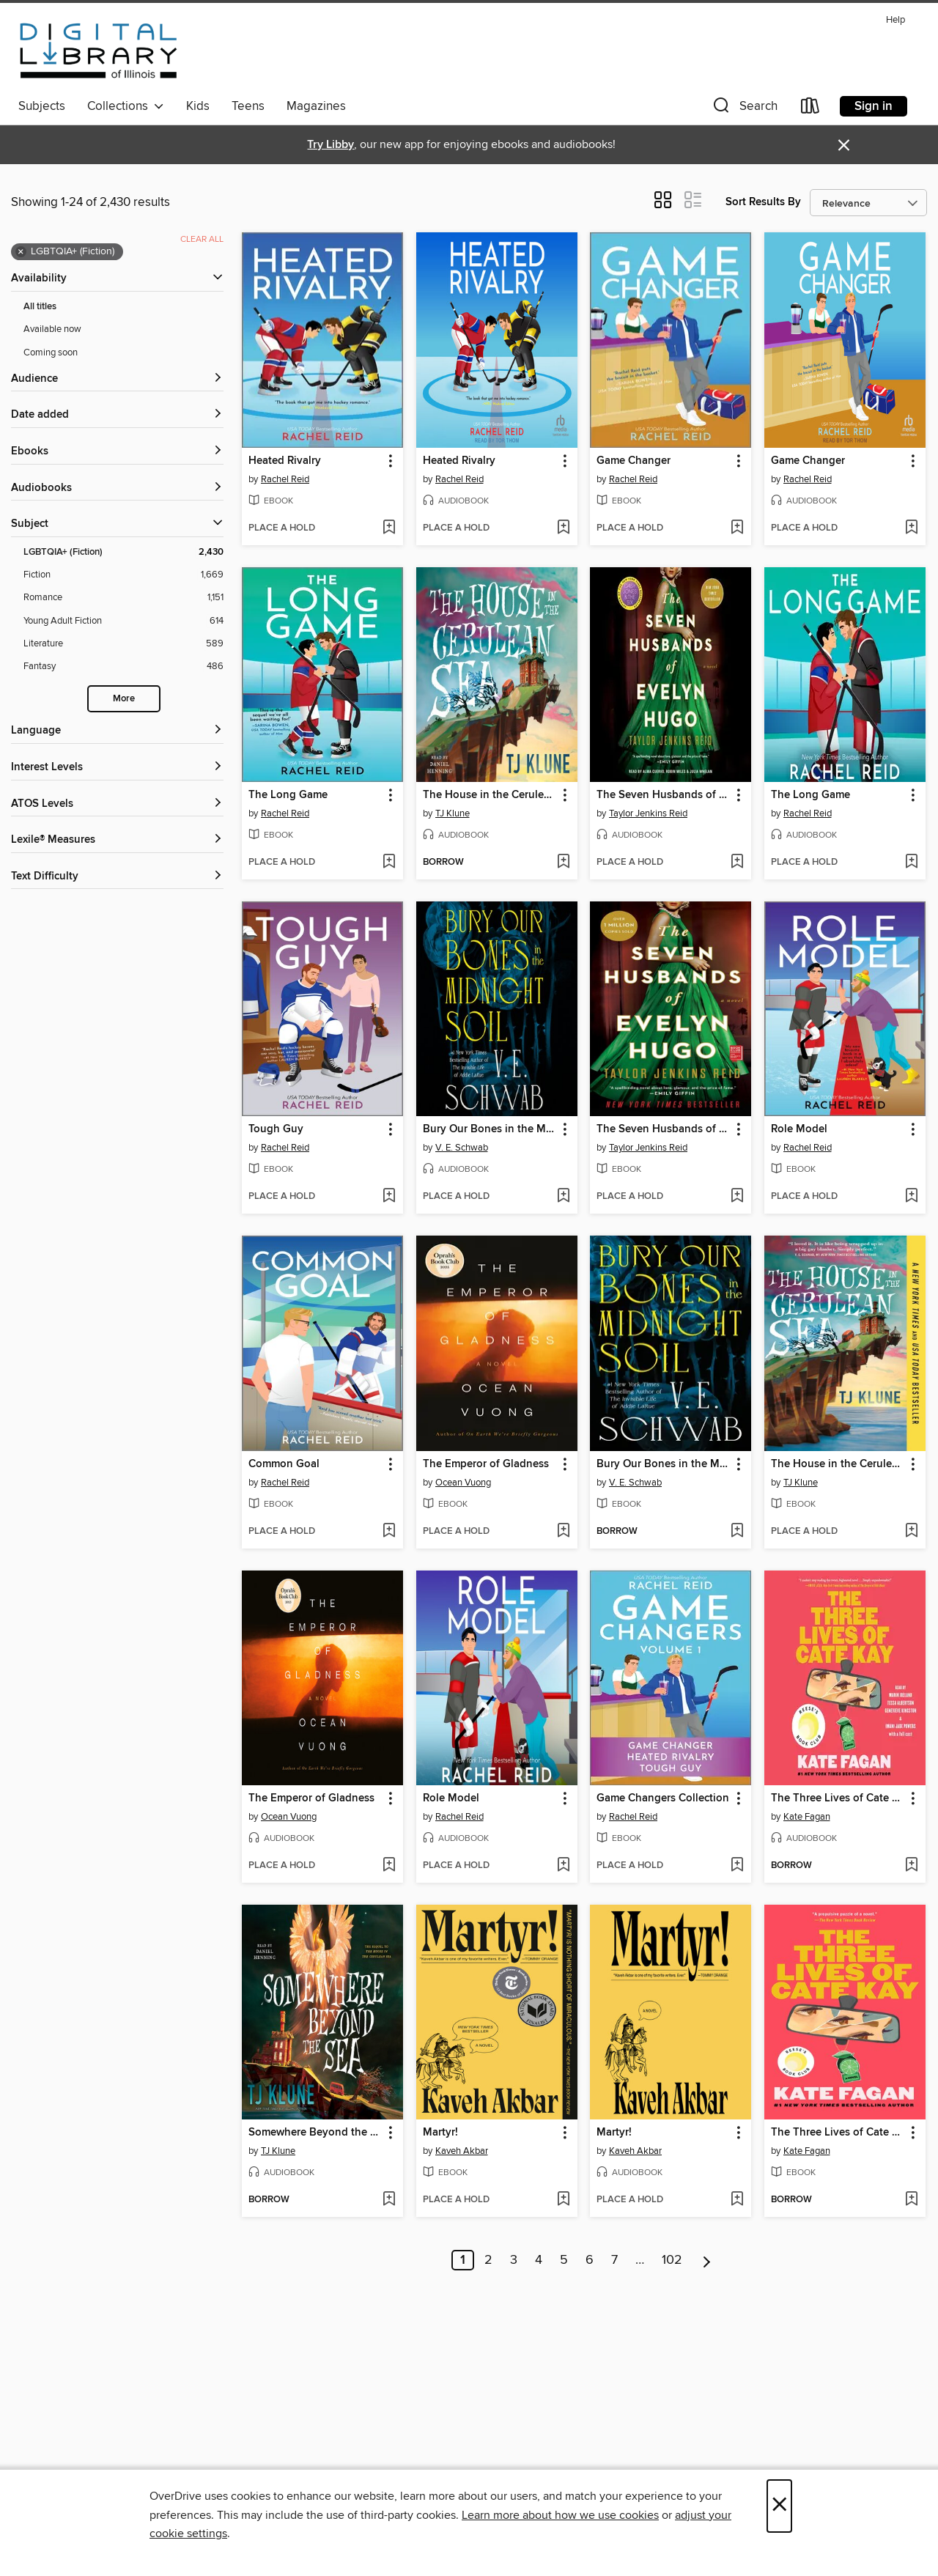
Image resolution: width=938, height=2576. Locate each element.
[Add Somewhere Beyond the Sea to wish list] (389, 2200)
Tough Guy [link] (275, 1129)
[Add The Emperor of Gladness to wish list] (563, 1531)
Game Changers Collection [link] (663, 1798)
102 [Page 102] (672, 2260)
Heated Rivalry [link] (284, 461)
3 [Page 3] (513, 2260)
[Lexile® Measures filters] (117, 840)
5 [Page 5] (564, 2260)
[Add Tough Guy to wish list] (389, 1196)
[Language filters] (117, 731)
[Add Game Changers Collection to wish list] (737, 1865)
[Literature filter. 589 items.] (123, 644)
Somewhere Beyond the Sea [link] (315, 2132)
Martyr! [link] (440, 2132)
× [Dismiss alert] (844, 145)
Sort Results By (763, 202)
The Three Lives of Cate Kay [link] (838, 1798)
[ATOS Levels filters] (117, 804)
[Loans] (810, 109)
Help (895, 20)
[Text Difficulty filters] (117, 877)
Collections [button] (125, 106)
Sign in (873, 106)
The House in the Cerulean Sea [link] (490, 795)
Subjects (41, 106)
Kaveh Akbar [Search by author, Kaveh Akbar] (461, 2151)
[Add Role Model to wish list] (911, 1196)
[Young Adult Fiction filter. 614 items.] (123, 621)
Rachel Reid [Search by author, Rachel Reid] (285, 479)
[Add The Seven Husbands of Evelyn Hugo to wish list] (737, 862)
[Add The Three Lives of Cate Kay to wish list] (911, 1865)
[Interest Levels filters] (117, 767)
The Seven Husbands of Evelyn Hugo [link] (664, 795)
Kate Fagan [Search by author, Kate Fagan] (806, 1817)
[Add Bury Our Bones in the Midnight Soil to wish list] (563, 1196)
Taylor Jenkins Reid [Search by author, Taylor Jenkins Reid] (648, 813)
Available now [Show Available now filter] (52, 329)
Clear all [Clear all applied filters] (202, 239)
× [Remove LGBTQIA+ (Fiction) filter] (21, 252)
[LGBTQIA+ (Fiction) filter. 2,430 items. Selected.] (123, 552)
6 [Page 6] (590, 2260)
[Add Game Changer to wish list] (737, 528)
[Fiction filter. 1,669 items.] (123, 575)
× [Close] (779, 2506)
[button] (744, 109)
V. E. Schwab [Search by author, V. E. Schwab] (461, 1148)
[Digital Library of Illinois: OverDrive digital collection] (98, 51)
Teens (248, 106)
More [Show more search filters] (124, 699)
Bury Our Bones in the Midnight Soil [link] (490, 1129)
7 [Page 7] (614, 2260)
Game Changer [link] (634, 461)
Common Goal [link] (284, 1464)
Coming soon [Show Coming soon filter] (50, 352)
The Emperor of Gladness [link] (486, 1464)
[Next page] (707, 2260)
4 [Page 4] (538, 2260)
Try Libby (330, 144)
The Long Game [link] (288, 795)
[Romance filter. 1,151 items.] (123, 597)
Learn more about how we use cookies (560, 2515)
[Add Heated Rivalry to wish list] (389, 528)
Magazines (316, 106)
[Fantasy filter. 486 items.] (123, 666)
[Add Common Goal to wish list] (389, 1531)
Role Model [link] (799, 1129)
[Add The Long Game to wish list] (389, 862)
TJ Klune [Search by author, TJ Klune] (452, 813)
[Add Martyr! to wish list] (563, 2200)
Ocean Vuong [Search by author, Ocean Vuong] (463, 1482)
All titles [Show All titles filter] (39, 306)
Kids (198, 106)
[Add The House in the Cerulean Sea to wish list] (563, 862)
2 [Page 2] (488, 2260)
